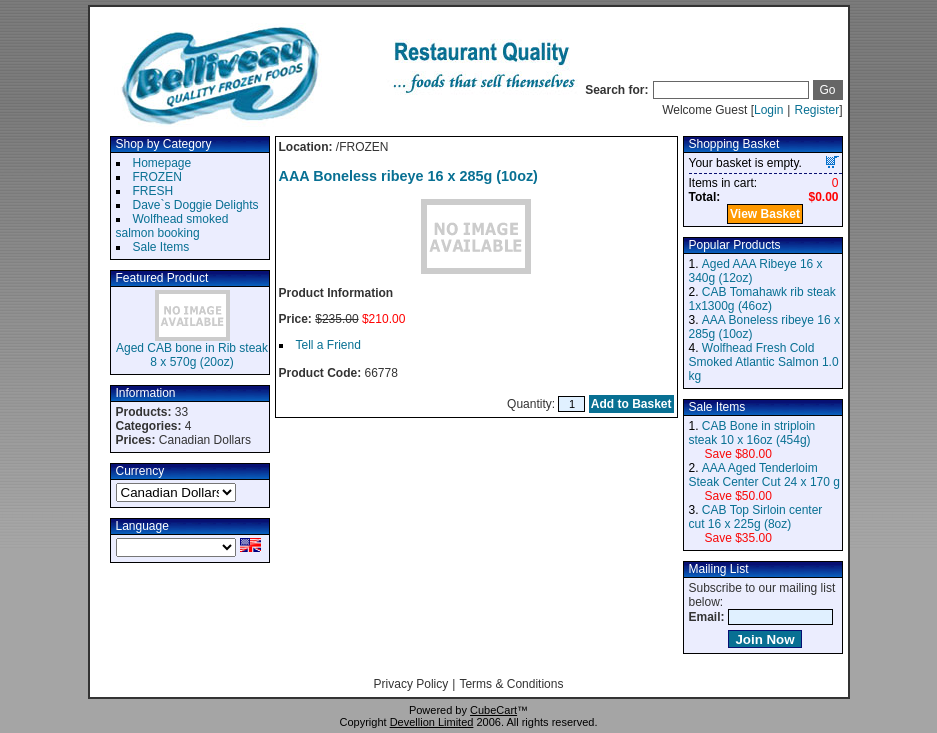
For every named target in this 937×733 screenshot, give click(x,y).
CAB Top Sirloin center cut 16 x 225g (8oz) (756, 517)
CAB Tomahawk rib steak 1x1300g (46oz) (762, 299)
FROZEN (157, 177)
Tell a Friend (328, 345)
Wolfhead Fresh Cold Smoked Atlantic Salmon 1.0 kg (764, 362)
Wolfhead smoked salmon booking (172, 226)
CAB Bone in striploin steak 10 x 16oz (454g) (752, 433)
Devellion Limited (432, 722)
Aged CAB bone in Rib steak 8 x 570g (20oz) (192, 355)
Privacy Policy (411, 684)
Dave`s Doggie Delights (196, 205)
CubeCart (493, 710)
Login (768, 110)
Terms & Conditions (511, 684)
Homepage (162, 163)
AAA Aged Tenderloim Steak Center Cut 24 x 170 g (764, 475)
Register (816, 110)
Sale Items (161, 247)
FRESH (153, 191)
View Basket (765, 214)
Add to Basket (631, 404)
